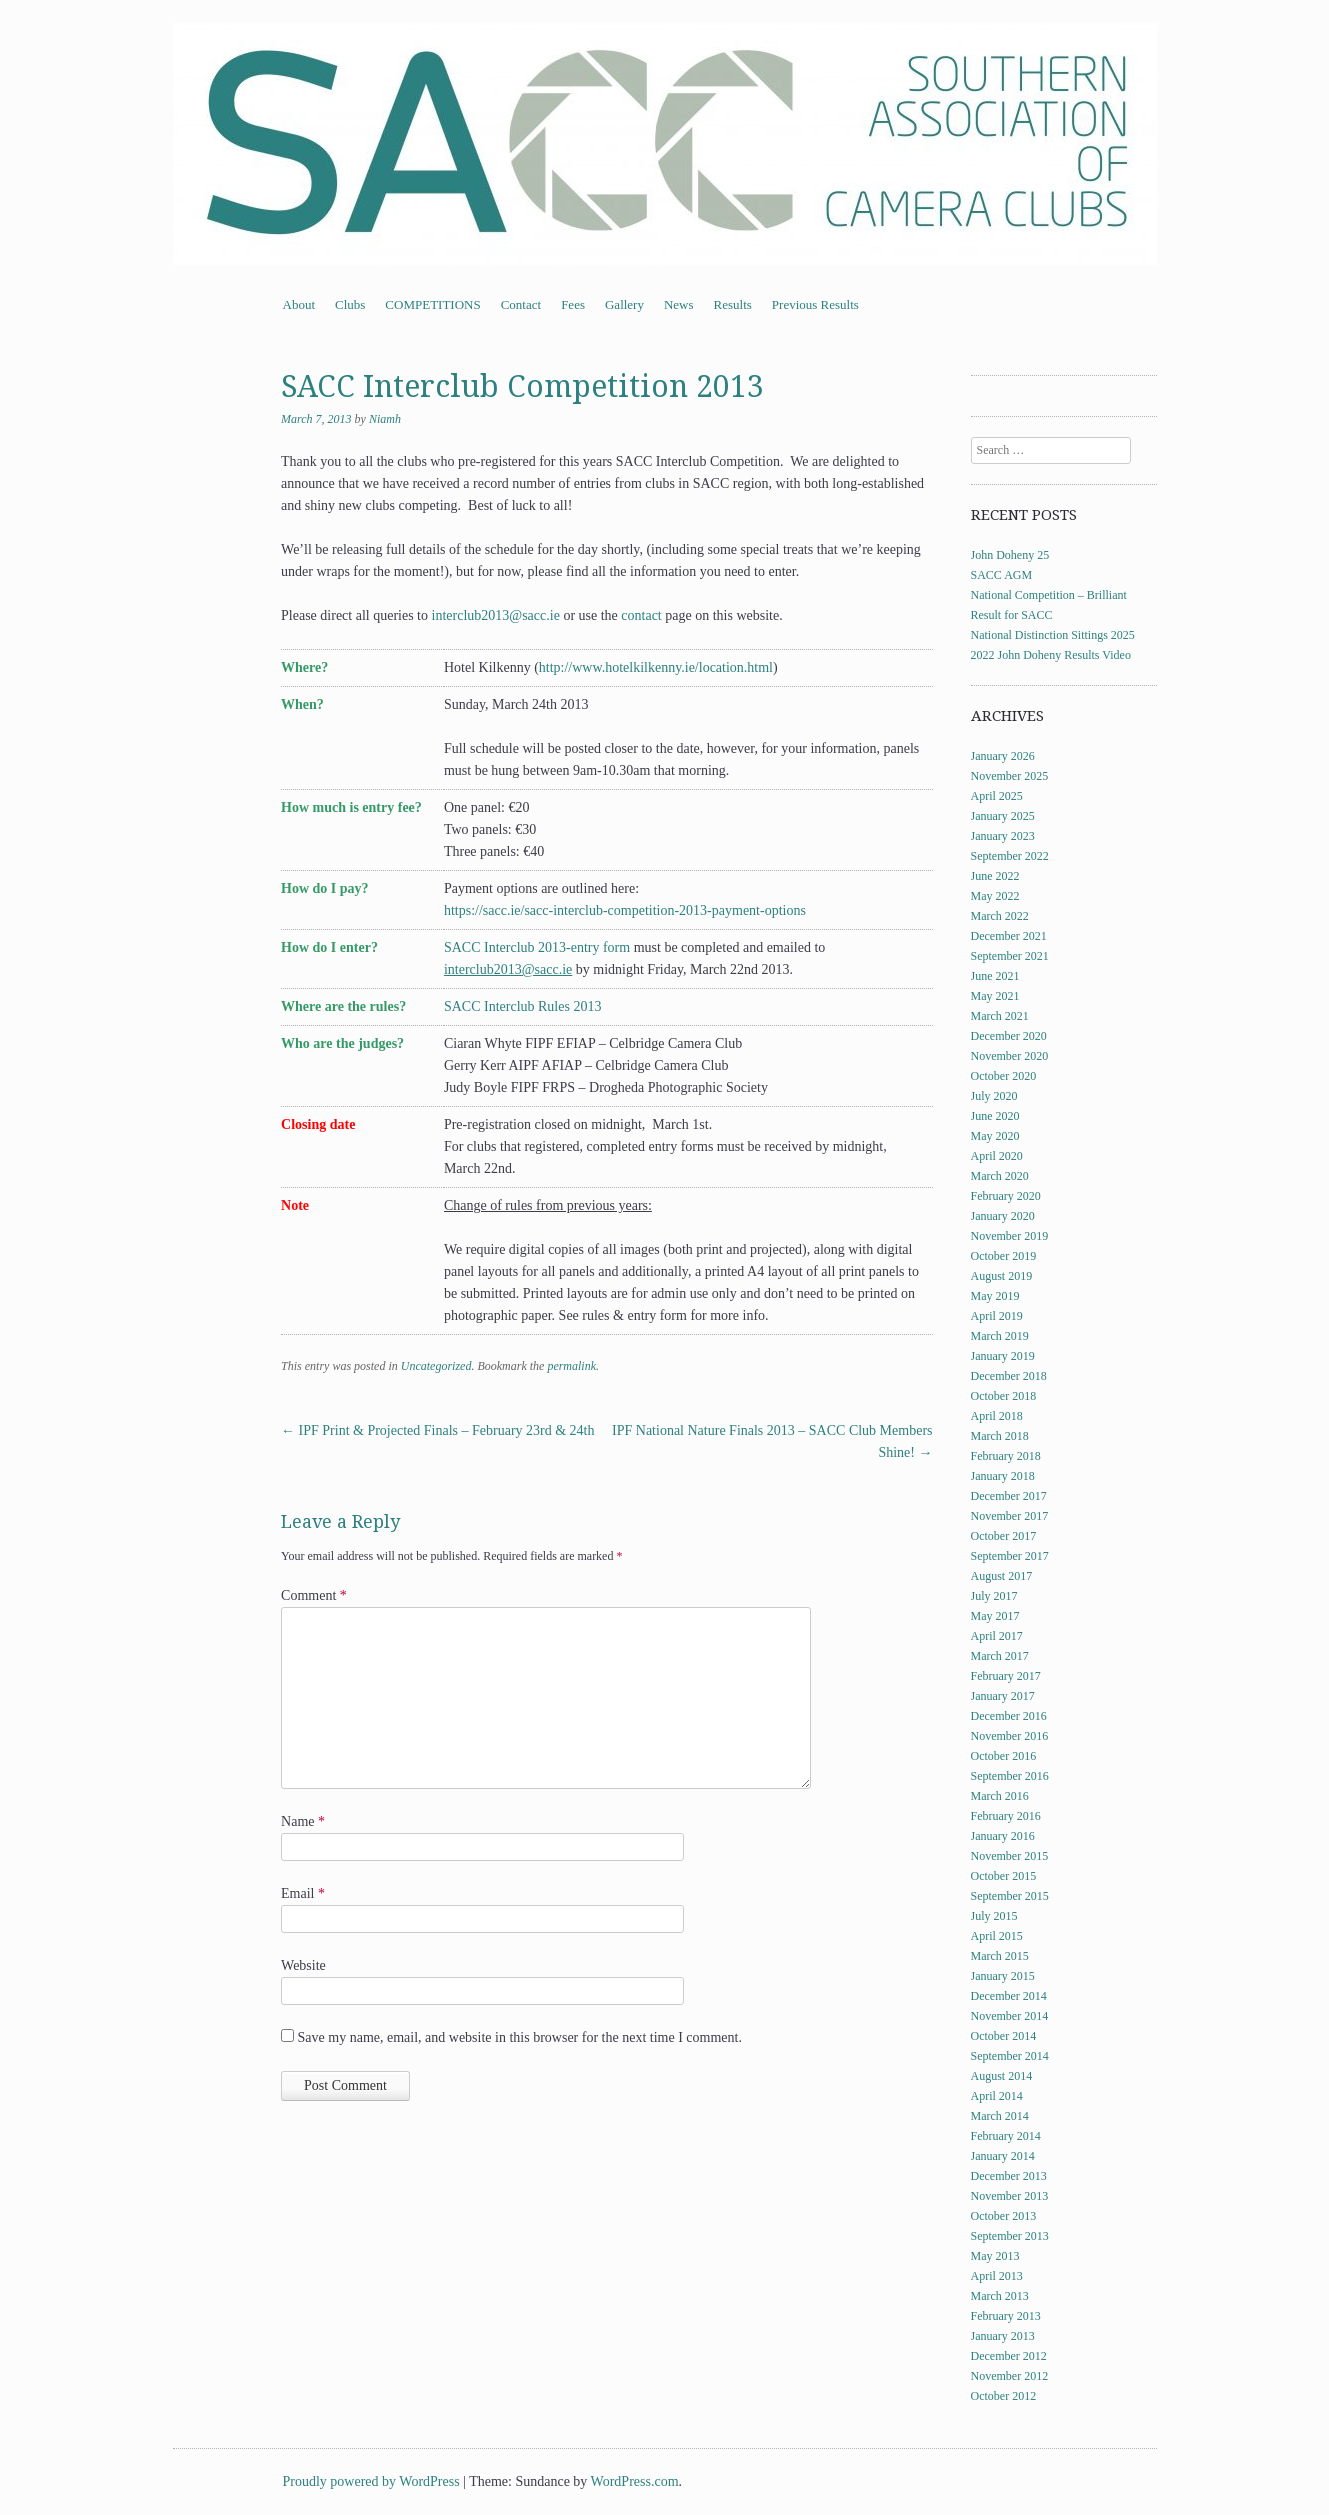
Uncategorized (436, 1366)
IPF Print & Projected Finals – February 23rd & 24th (437, 1430)
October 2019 (1004, 1256)
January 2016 (1003, 1836)
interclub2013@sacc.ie (496, 615)
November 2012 (1010, 2376)
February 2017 (1006, 1676)
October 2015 (1004, 1876)
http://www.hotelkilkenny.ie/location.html (656, 667)
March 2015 (1000, 1956)
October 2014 (1004, 2036)
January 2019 (1003, 1356)
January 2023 (1003, 836)
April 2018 (997, 1416)
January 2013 (1003, 2336)
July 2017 (994, 1596)
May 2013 (995, 2256)
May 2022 (995, 896)
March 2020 (1000, 1176)
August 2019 (1002, 1276)
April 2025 (997, 796)
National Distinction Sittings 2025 (1053, 635)
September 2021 (1010, 956)
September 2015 (1010, 1896)
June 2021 (995, 976)
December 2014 (1009, 1996)
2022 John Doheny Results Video (1051, 655)
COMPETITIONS (432, 304)
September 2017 (1010, 1556)
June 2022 (995, 876)
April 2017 (997, 1636)
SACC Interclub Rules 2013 (523, 1006)
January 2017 (1003, 1696)
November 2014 (1010, 2016)
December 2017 (1009, 1496)
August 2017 (1002, 1576)
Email (303, 1893)
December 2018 (1009, 1376)
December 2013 (1009, 2176)
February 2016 (1006, 1816)
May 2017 (995, 1616)
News (679, 304)
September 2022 (1010, 856)
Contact (521, 304)
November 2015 (1010, 1856)
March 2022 (1000, 916)
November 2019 (1010, 1236)
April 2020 (997, 1156)
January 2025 (1003, 816)
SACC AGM (1002, 575)
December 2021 (1009, 936)
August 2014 (1002, 2076)
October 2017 (1004, 1536)
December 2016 (1009, 1716)
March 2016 (1000, 1796)
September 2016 (1010, 1776)
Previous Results (815, 304)
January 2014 (1003, 2156)
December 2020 (1009, 1036)
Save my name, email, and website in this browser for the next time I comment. (520, 2037)
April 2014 (997, 2096)
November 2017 (1010, 1516)
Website (303, 1965)
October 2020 (1004, 1076)
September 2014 (1010, 2056)
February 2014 (1006, 2136)
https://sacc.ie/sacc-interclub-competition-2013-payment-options (625, 910)
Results (733, 304)
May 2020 (995, 1136)
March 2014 (1000, 2116)
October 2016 (1004, 1756)
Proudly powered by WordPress (371, 2481)
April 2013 (997, 2276)
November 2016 (1010, 1736)
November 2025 (1010, 776)
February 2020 (1006, 1196)
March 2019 (1000, 1336)
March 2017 (1000, 1656)
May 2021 (995, 996)
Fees (573, 304)
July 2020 (994, 1096)
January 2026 (1003, 756)
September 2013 (1010, 2236)
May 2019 (995, 1296)
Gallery (624, 304)
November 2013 (1010, 2196)
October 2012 (1004, 2396)
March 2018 (1000, 1436)
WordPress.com (635, 2481)
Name (303, 1821)
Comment (314, 1595)
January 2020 (1003, 1216)
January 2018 (1003, 1476)
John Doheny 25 (1010, 555)
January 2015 (1003, 1976)
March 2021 (1000, 1016)
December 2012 (1009, 2356)
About (299, 304)
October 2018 (1004, 1396)
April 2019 (997, 1316)
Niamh (385, 419)
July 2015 (994, 1916)
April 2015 (997, 1936)
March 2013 (1000, 2296)
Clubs (350, 304)
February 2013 (1006, 2316)
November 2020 (1010, 1056)
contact (641, 615)
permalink (571, 1366)
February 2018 (1006, 1456)
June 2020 (995, 1116)
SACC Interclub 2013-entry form (537, 947)
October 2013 (1004, 2216)
